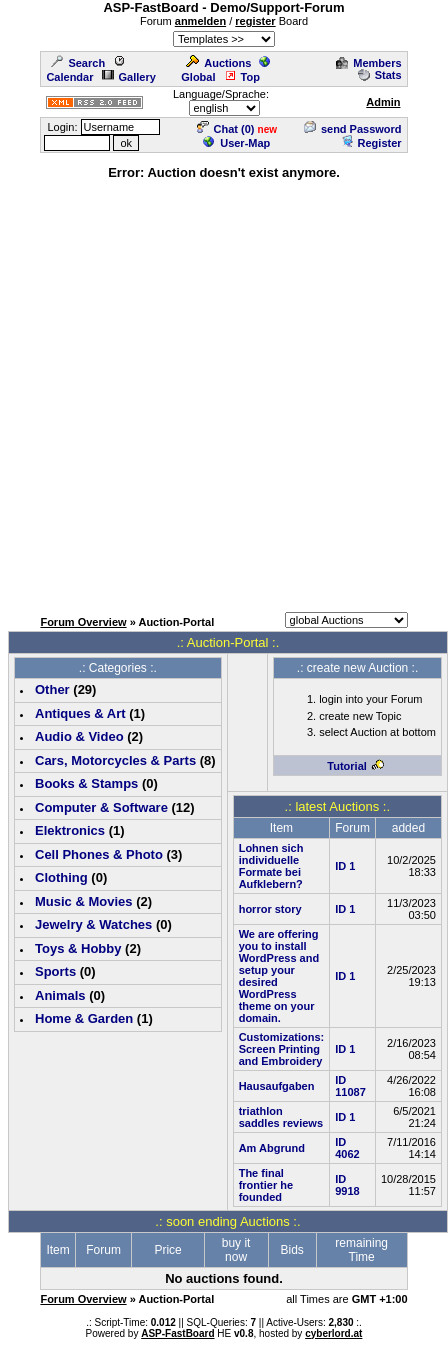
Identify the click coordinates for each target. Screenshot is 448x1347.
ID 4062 (347, 1148)
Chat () (226, 129)
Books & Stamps (86, 783)
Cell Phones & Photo (99, 854)
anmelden (200, 21)
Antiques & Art (80, 713)
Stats (380, 75)
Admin (383, 102)
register (255, 21)
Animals (60, 995)
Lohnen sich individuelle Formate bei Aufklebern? (271, 866)
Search (78, 63)
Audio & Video (79, 736)
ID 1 (345, 866)
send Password (353, 129)
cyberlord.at (333, 1333)
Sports (55, 971)
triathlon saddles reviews (281, 1117)
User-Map (236, 143)
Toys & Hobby (78, 948)
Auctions (218, 63)
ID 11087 (350, 1086)
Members (368, 63)
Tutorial (356, 766)
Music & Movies (84, 901)
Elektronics (70, 830)
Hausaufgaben (277, 1086)
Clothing (61, 877)
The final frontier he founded (266, 1185)
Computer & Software (101, 807)
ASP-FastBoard (177, 1333)
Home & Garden (84, 1018)
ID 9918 (347, 1185)
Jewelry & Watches (93, 924)
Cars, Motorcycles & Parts (115, 760)
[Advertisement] (220, 393)
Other (52, 689)
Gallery (129, 77)
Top (242, 77)
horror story (270, 909)
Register (371, 143)
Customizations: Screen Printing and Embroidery (282, 1049)
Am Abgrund (272, 1148)
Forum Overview (83, 622)
